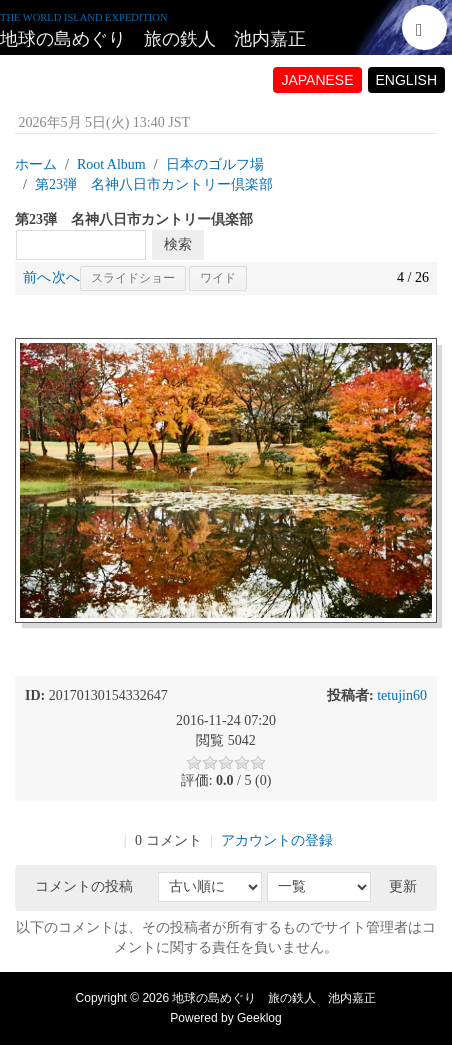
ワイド (218, 278)
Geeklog (259, 1018)
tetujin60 (402, 695)
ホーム (36, 164)
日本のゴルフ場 (215, 164)
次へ (66, 277)
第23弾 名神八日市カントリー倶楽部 (154, 184)
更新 (403, 886)
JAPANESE (317, 80)
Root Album (111, 164)
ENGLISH (406, 80)
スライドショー (133, 278)
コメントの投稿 (84, 886)
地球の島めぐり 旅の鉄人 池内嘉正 (153, 39)
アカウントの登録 (277, 840)
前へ (37, 277)
